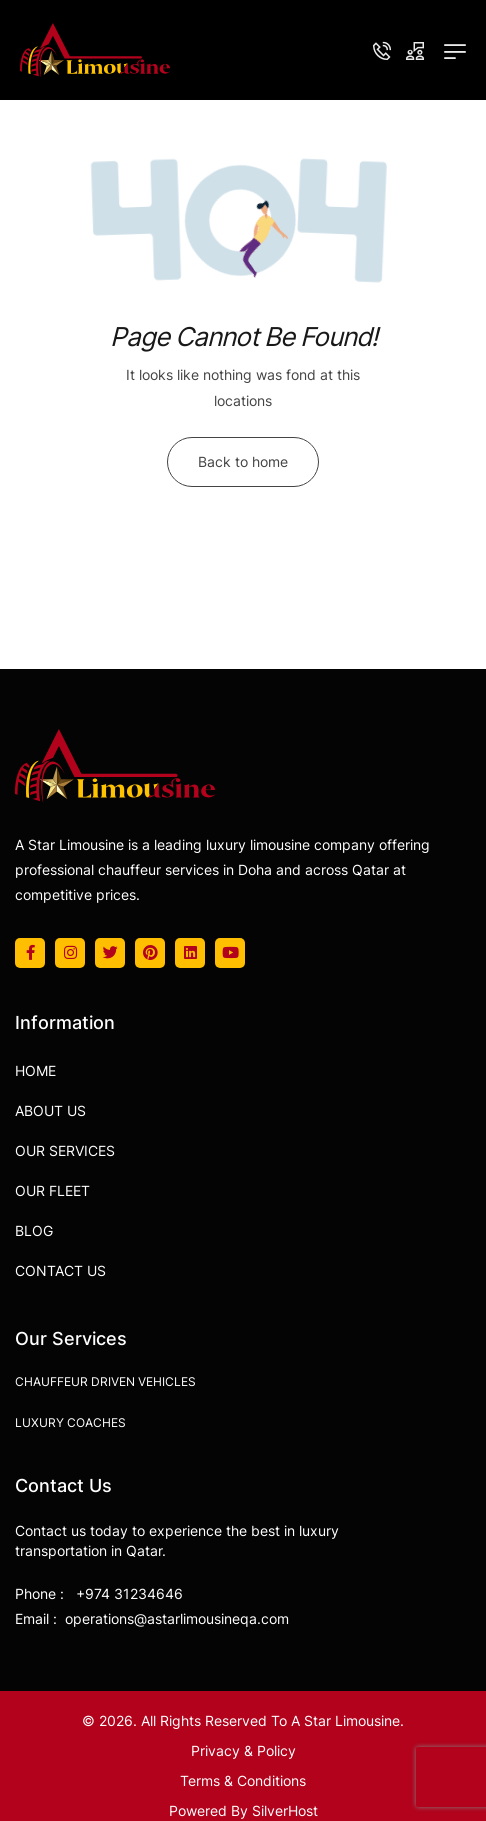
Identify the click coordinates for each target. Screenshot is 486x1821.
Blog (34, 1230)
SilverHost (285, 1810)
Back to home (243, 461)
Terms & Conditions (243, 1780)
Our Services (65, 1150)
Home (35, 1070)
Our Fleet (52, 1190)
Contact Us (60, 1270)
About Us (50, 1110)
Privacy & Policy (243, 1750)
